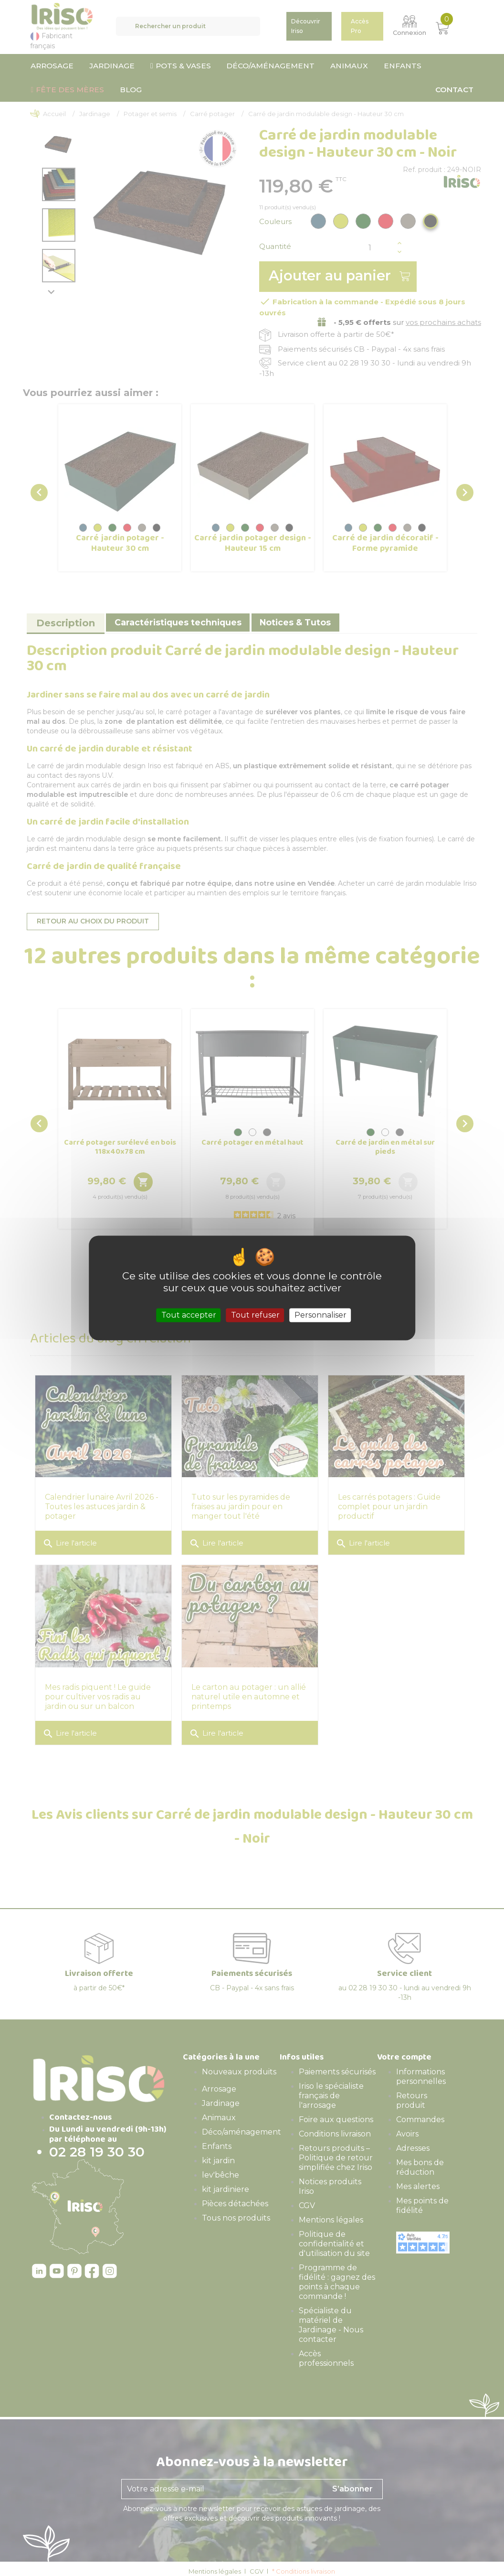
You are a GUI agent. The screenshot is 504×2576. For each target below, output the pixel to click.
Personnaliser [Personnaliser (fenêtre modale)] (320, 1315)
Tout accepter (188, 1315)
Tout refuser (255, 1315)
